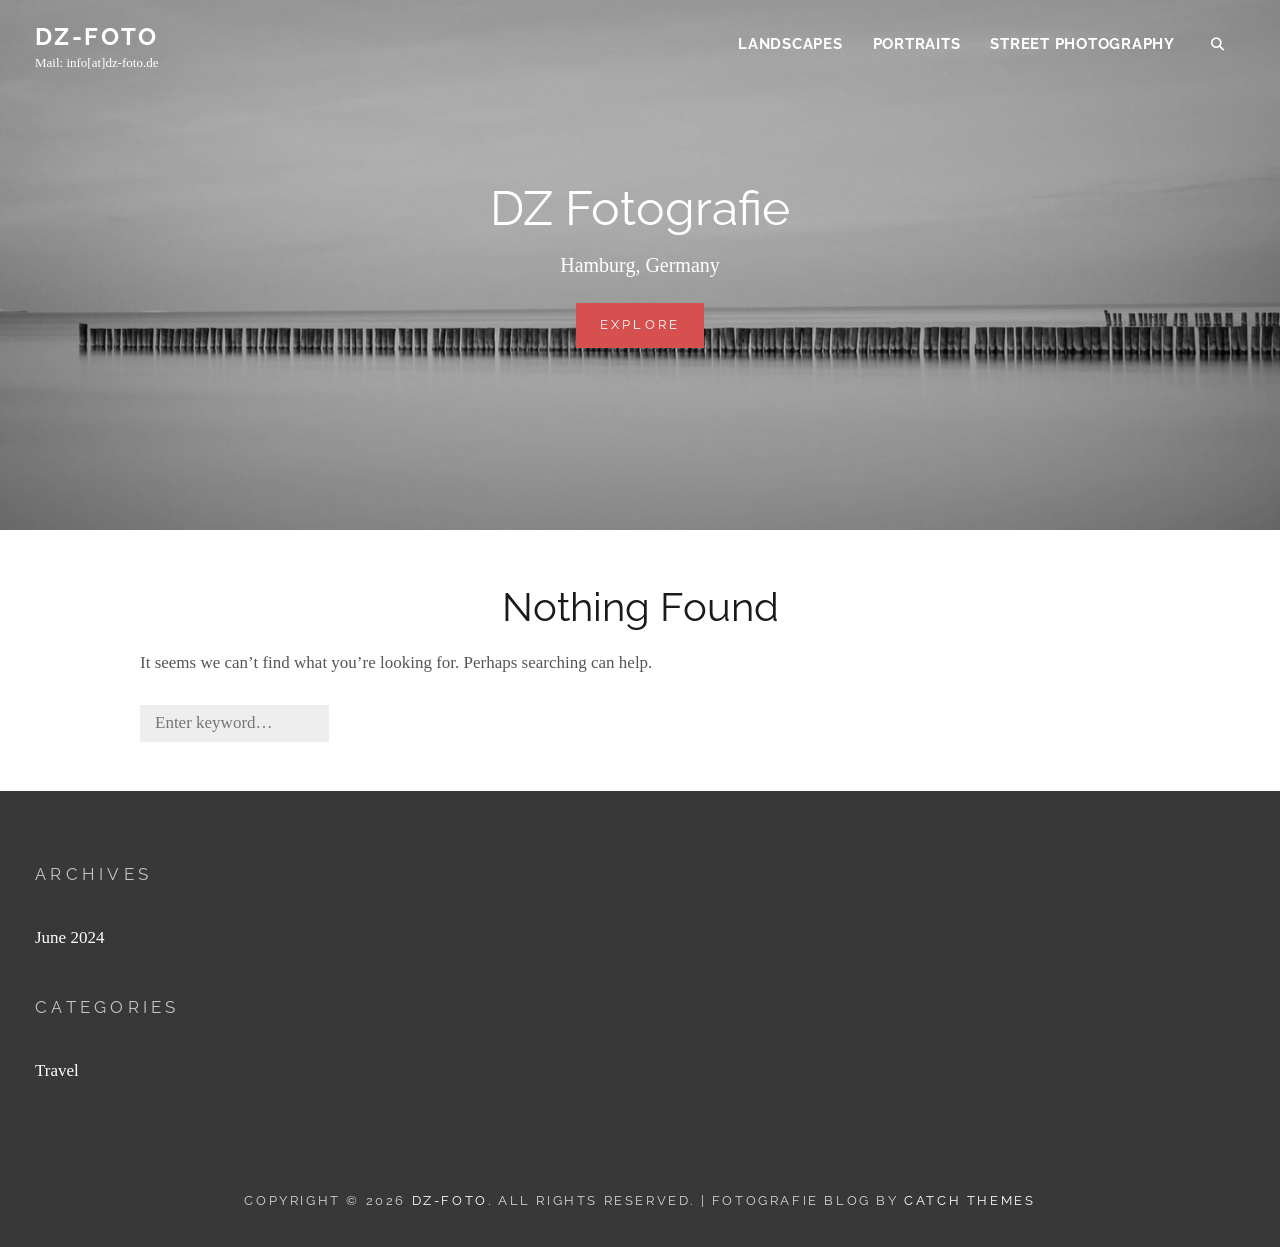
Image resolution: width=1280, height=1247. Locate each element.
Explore (652, 331)
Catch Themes (969, 1200)
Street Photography (1082, 46)
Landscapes (790, 46)
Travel (57, 1070)
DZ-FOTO (97, 38)
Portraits (917, 46)
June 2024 (69, 937)
